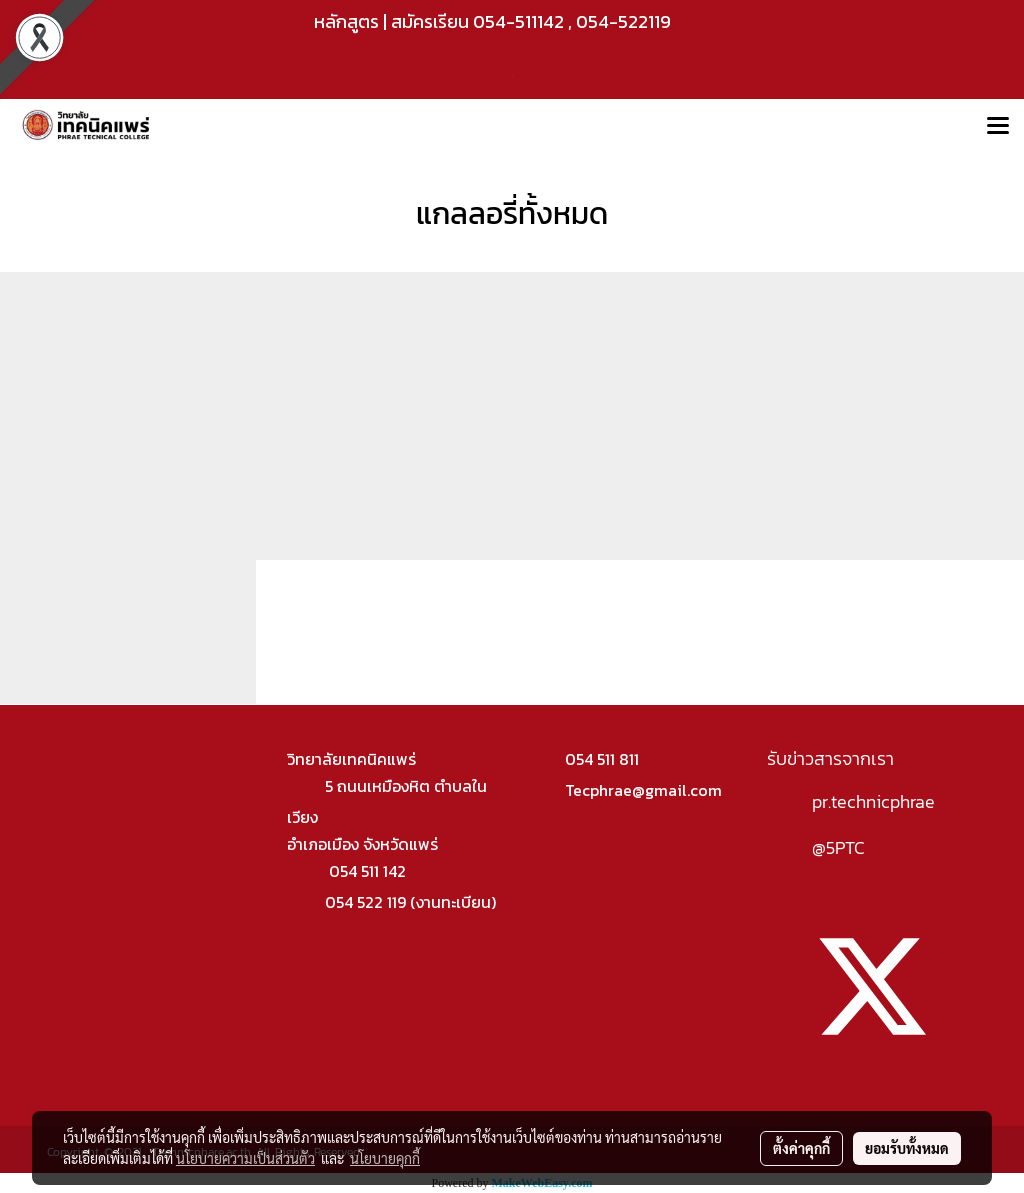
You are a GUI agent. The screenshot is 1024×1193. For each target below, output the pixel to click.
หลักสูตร (346, 21)
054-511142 (518, 21)
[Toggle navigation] (998, 127)
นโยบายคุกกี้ (385, 1158)
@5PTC (838, 847)
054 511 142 (367, 871)
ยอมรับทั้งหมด (907, 1148)
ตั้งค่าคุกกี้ (801, 1148)
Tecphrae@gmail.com (643, 790)
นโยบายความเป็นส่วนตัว (245, 1158)
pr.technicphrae (873, 801)
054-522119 (623, 21)
